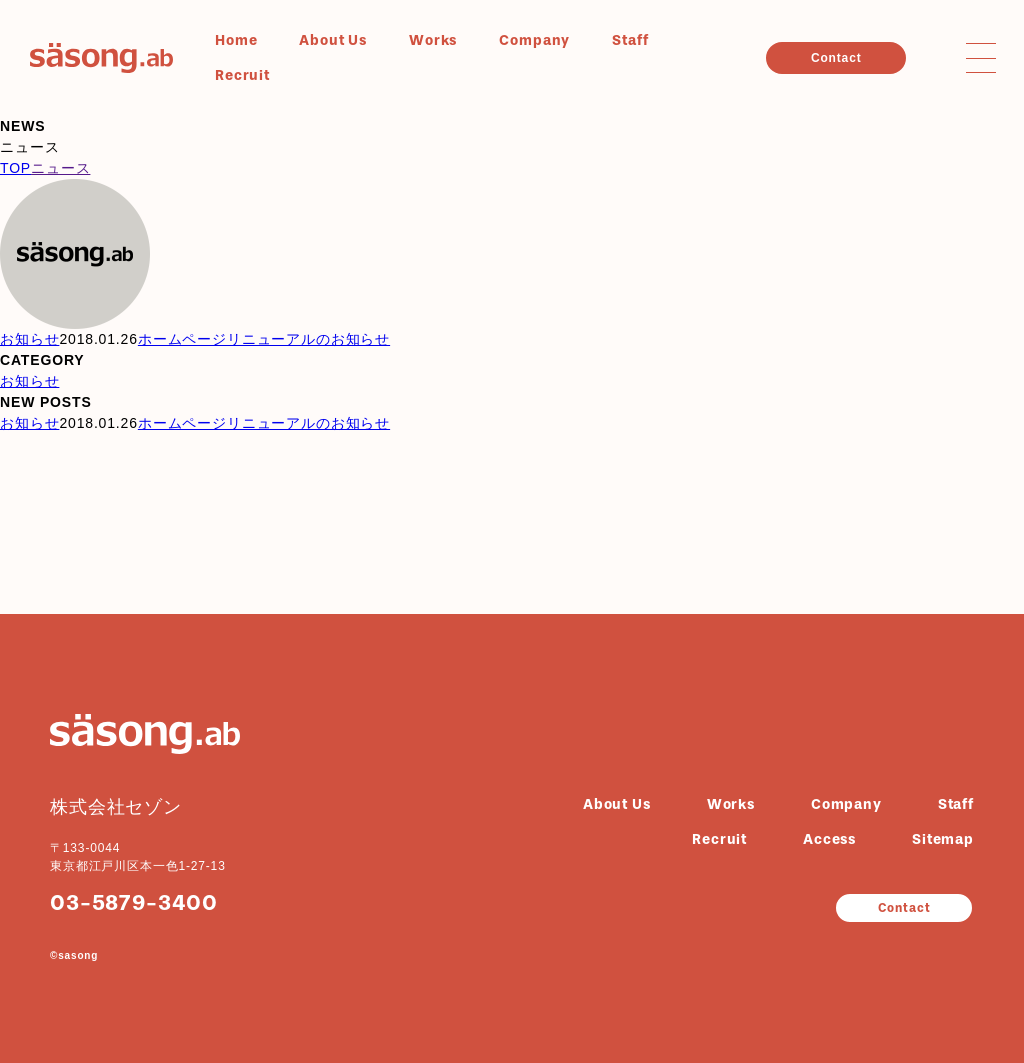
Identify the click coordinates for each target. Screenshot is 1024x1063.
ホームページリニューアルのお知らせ (264, 339)
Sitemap (943, 839)
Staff (630, 40)
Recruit (242, 75)
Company (534, 40)
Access (829, 839)
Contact (836, 58)
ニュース (60, 168)
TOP (15, 168)
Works (433, 40)
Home (236, 40)
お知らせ (29, 339)
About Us (333, 40)
